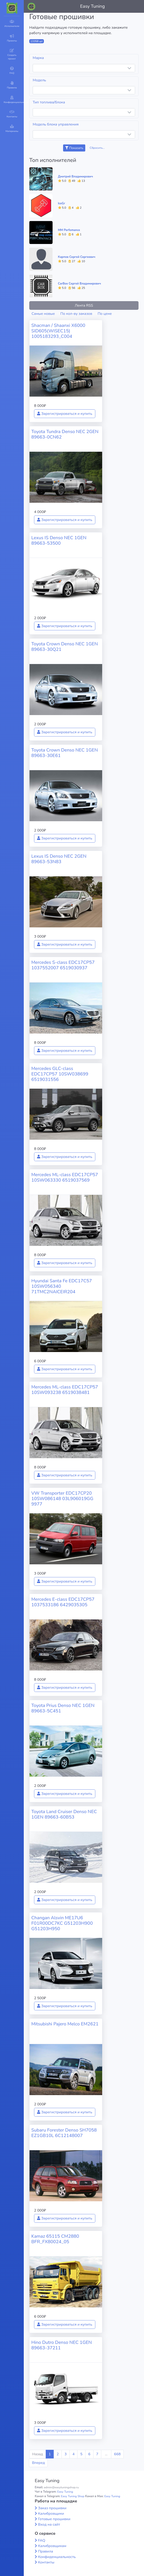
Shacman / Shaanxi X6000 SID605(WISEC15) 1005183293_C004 (58, 330)
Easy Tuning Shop (72, 2496)
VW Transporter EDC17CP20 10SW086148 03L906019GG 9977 (62, 1498)
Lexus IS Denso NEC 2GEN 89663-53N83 (58, 859)
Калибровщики (51, 2513)
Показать (74, 148)
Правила (45, 2551)
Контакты (46, 2562)
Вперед (38, 2462)
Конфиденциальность (57, 2556)
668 (117, 2454)
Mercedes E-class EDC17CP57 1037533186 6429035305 (62, 1602)
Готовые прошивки (54, 2519)
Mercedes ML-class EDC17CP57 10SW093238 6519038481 (64, 1390)
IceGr (61, 203)
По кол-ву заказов (76, 313)
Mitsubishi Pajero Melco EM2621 (65, 2024)
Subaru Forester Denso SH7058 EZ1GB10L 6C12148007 (64, 2133)
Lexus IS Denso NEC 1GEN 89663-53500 (58, 540)
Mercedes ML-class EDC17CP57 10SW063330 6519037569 (64, 1177)
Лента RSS (84, 305)
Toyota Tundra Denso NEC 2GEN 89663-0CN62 (65, 434)
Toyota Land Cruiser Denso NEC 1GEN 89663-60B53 (64, 1814)
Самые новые (43, 313)
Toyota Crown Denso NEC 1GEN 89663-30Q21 (64, 646)
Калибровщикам (52, 2545)
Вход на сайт (49, 2524)
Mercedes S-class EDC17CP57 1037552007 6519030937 (63, 965)
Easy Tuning (92, 6)
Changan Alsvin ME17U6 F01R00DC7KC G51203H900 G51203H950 (62, 1923)
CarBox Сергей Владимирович (79, 284)
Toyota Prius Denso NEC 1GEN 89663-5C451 (62, 1708)
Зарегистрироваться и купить (64, 413)
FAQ (41, 2540)
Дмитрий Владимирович (75, 176)
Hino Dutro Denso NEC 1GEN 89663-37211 (61, 2345)
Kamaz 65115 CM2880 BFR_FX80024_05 (55, 2239)
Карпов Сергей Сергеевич (76, 257)
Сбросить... (97, 148)
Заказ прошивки (52, 2508)
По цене (105, 313)
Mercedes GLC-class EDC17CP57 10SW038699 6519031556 (59, 1074)
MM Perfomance (69, 230)
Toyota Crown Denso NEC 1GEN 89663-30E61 (64, 753)
